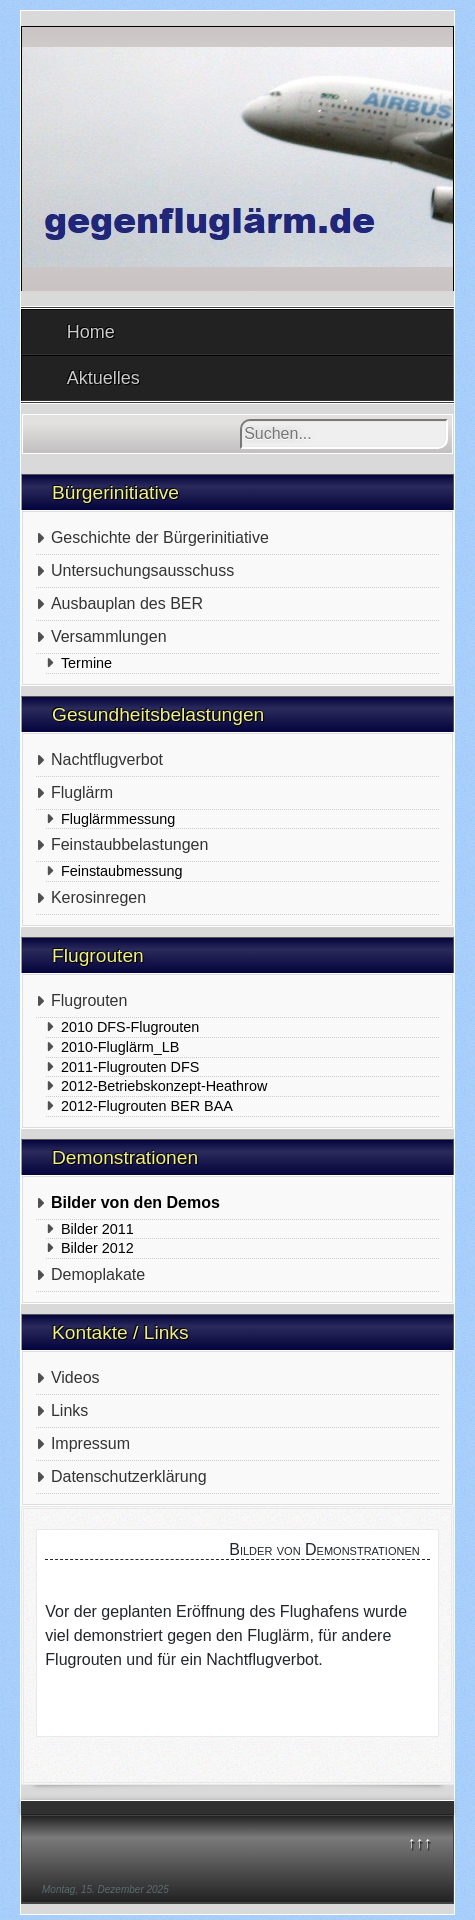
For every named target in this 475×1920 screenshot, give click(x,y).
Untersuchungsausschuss (142, 570)
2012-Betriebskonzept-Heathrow (164, 1086)
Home (91, 332)
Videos (75, 1377)
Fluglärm (82, 792)
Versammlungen (109, 636)
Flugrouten (89, 1000)
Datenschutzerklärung (129, 1476)
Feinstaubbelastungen (129, 844)
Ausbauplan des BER (127, 603)
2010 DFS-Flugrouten (130, 1027)
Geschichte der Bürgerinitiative (160, 537)
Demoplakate (98, 1274)
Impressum (90, 1443)
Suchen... (240, 419)
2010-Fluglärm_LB (120, 1047)
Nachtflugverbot (107, 759)
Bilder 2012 (97, 1248)
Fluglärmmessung (118, 819)
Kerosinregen (98, 897)
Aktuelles (103, 378)
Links (69, 1410)
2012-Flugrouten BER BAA (147, 1106)
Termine (86, 663)
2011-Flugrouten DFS (130, 1067)
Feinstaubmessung (122, 871)
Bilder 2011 (97, 1229)
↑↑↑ (419, 1842)
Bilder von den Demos (135, 1202)
